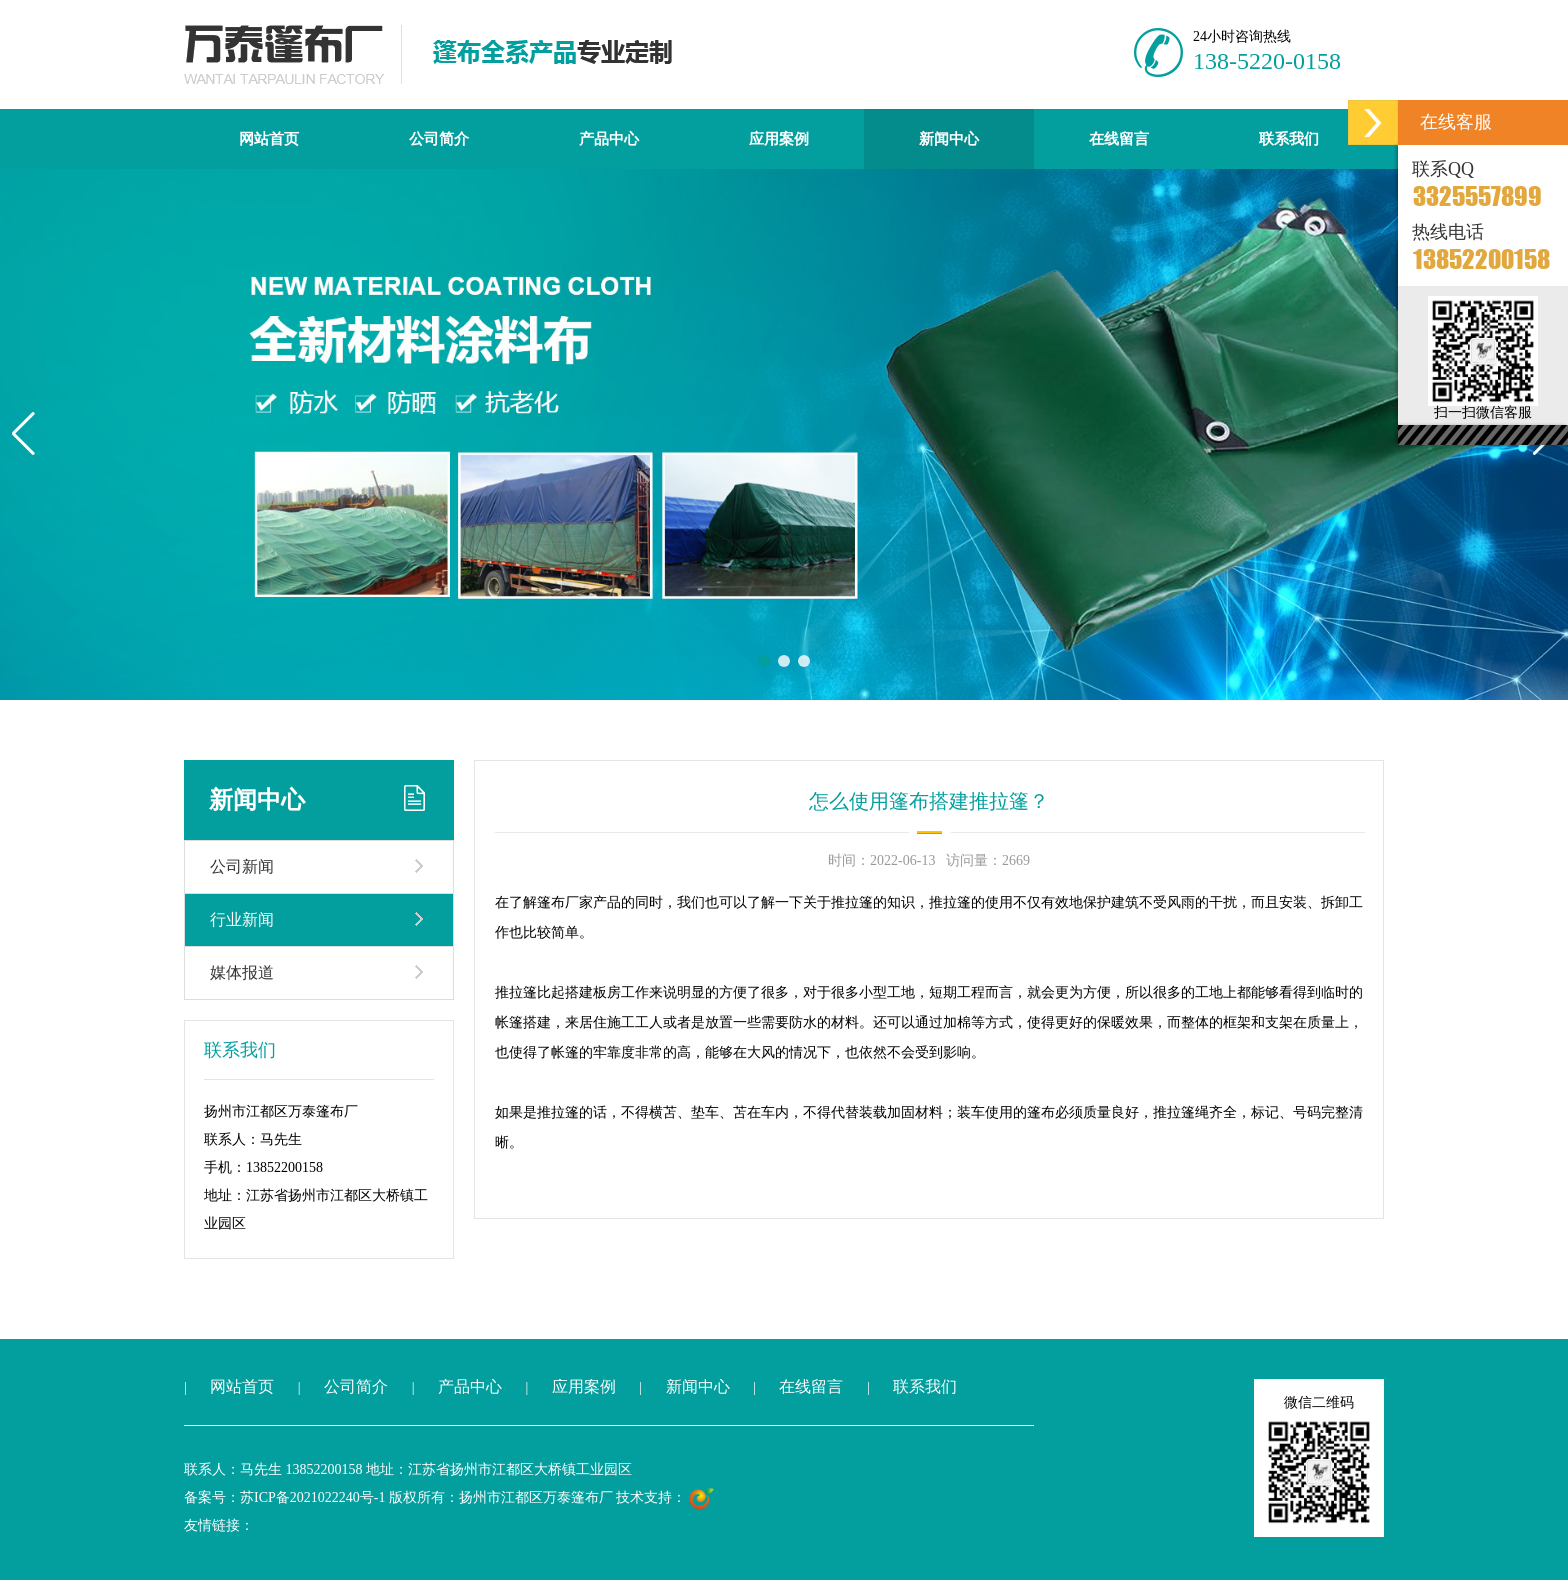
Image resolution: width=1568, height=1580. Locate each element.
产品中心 (609, 139)
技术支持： (665, 1497)
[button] (23, 434)
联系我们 (1289, 139)
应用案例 (779, 139)
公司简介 (439, 139)
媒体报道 (242, 972)
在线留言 (1119, 139)
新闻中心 (949, 139)
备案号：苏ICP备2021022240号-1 (284, 1497)
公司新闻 (242, 866)
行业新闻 (242, 919)
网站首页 (269, 139)
